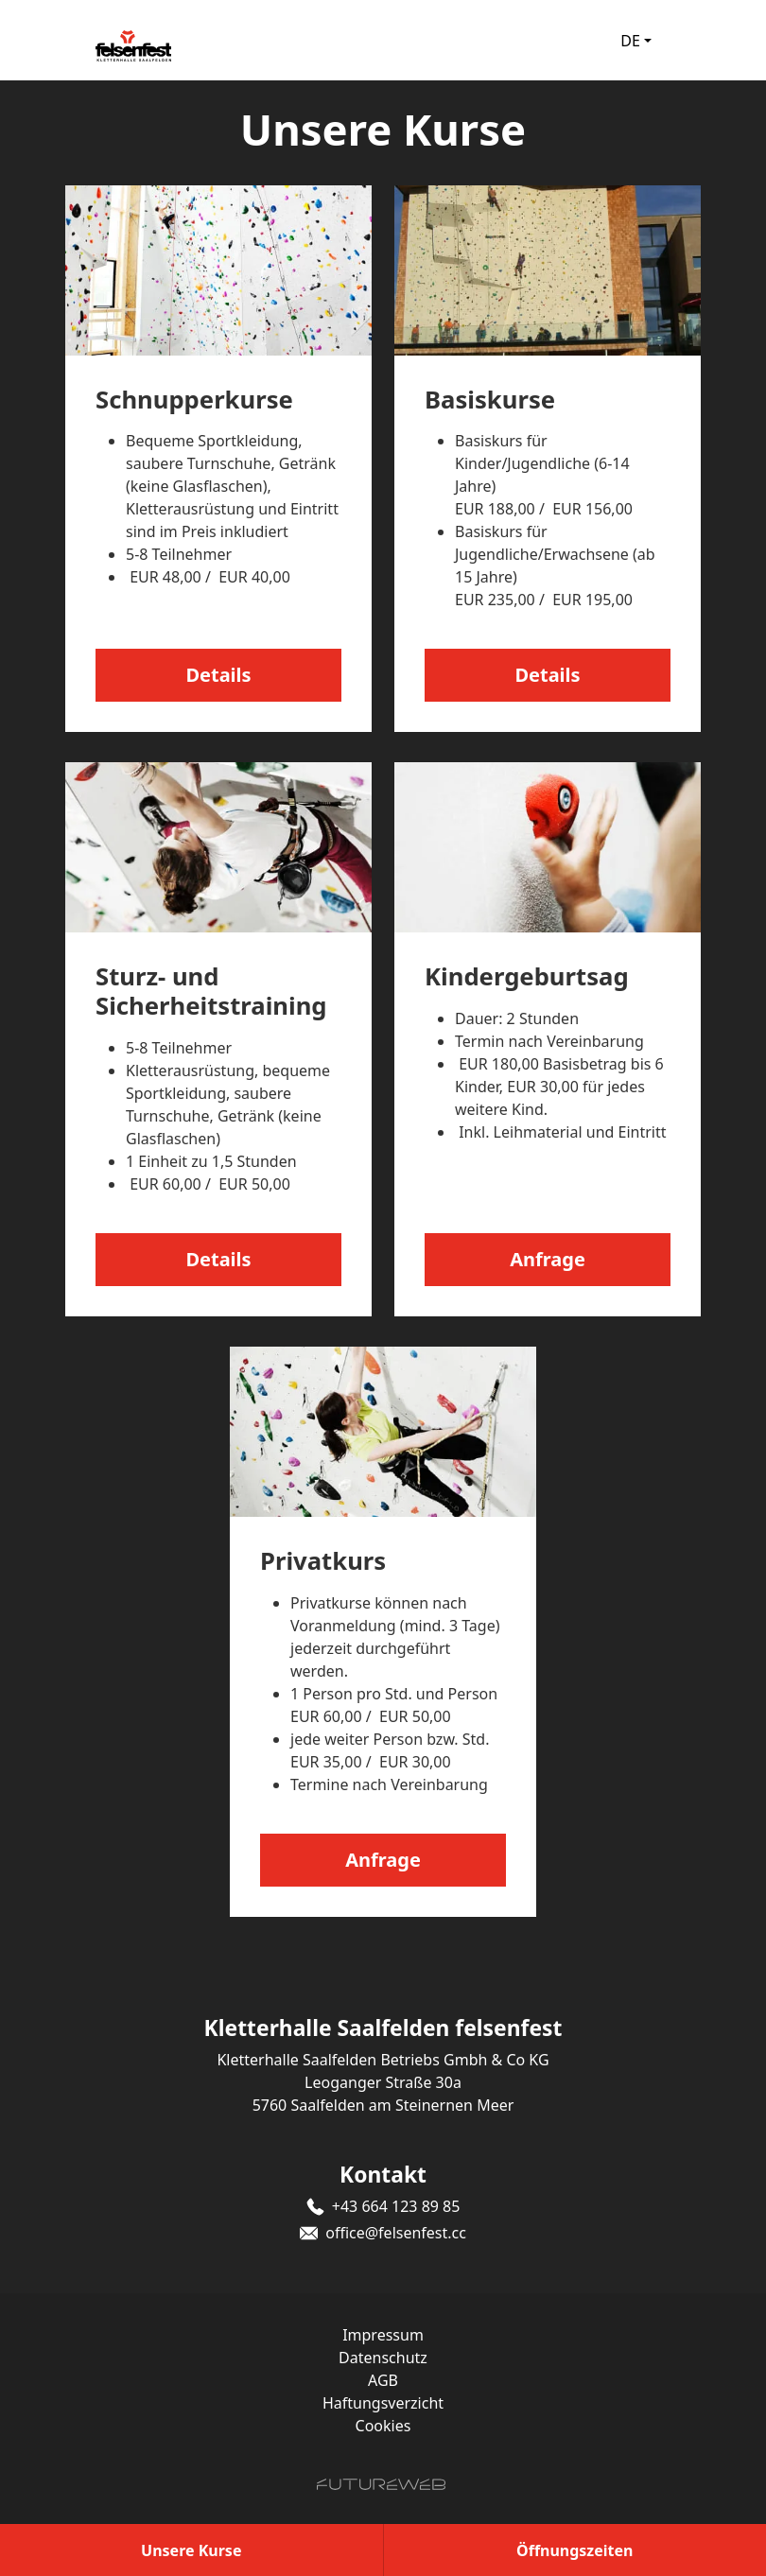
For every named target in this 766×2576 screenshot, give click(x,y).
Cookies (383, 2425)
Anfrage (547, 1259)
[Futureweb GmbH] (381, 2484)
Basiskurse (490, 399)
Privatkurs (323, 1560)
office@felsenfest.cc (395, 2232)
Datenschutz (383, 2357)
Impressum (383, 2334)
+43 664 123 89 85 (396, 2206)
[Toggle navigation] (689, 41)
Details (218, 675)
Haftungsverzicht (383, 2403)
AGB (383, 2380)
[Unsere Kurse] (191, 2550)
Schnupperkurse (194, 399)
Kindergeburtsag (527, 976)
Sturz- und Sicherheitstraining (211, 991)
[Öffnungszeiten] (575, 2550)
